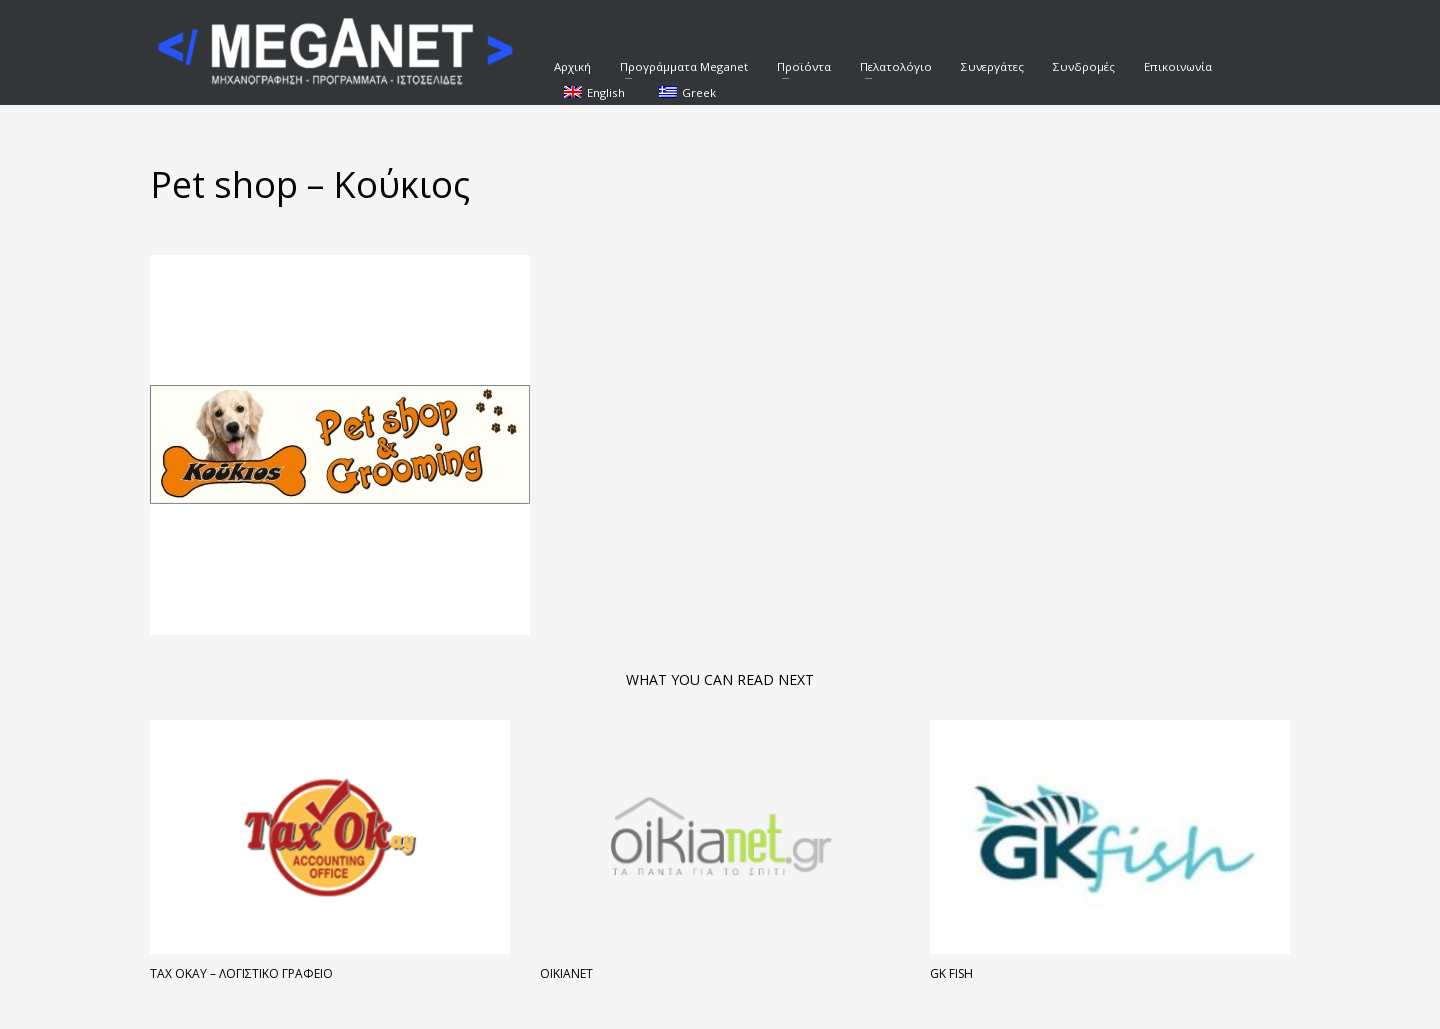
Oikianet (566, 973)
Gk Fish (951, 973)
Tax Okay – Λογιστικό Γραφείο (241, 973)
